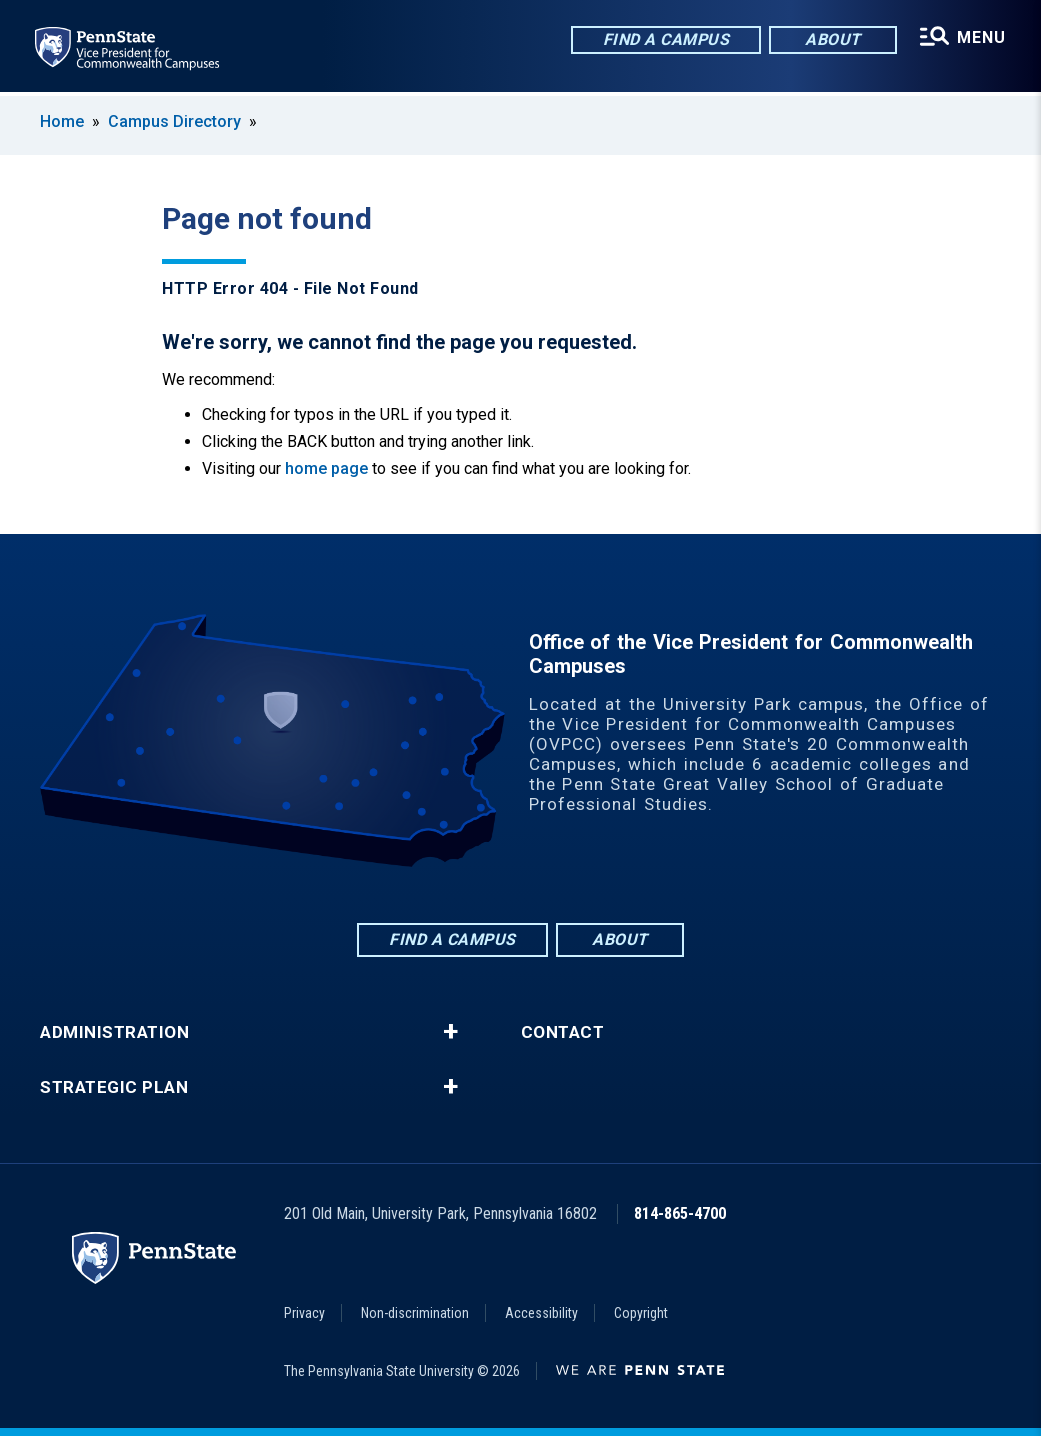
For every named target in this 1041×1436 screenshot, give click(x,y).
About (832, 39)
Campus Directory (174, 121)
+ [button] (450, 1032)
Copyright (641, 1313)
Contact (563, 1032)
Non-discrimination (415, 1313)
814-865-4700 (680, 1213)
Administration (114, 1032)
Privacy (304, 1313)
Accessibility (541, 1313)
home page (326, 468)
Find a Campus (665, 39)
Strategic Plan (114, 1087)
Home (62, 121)
